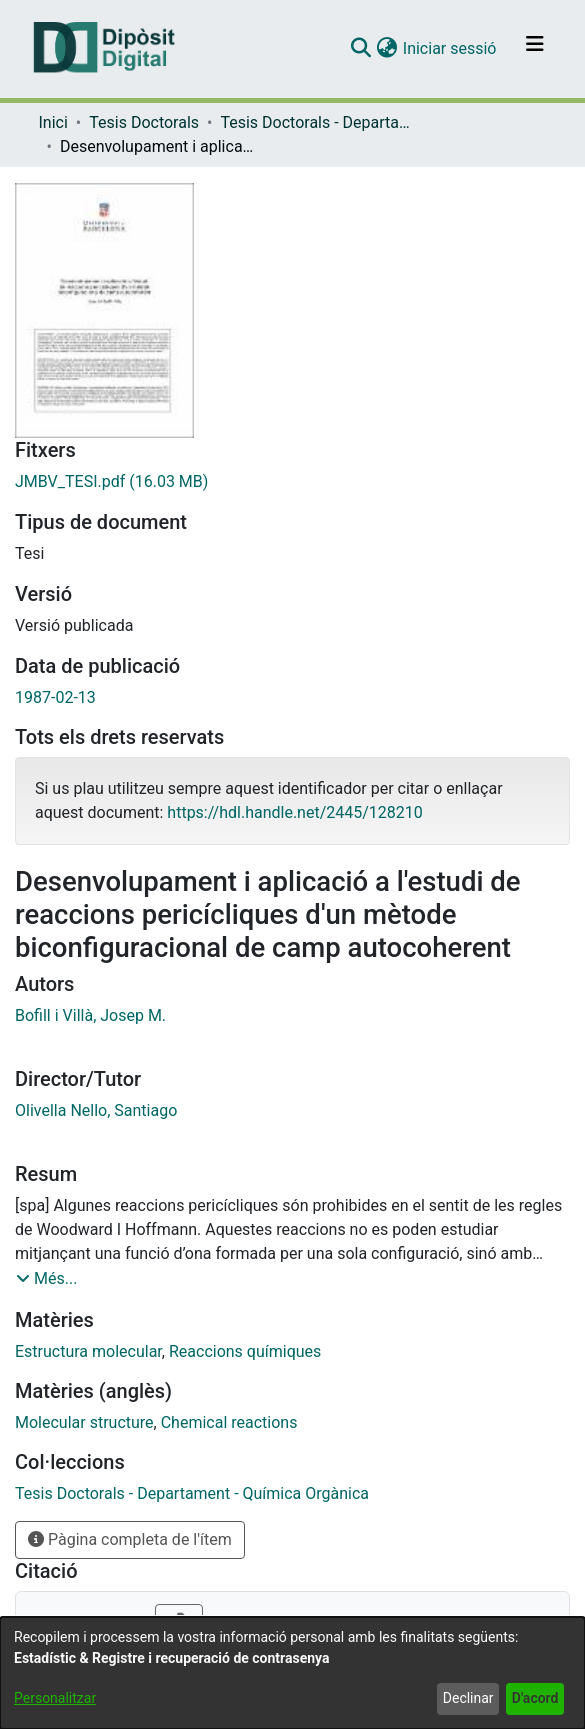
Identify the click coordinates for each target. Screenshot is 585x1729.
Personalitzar (55, 1698)
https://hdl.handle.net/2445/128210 (294, 812)
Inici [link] (53, 122)
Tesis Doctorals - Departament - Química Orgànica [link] (320, 122)
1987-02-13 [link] (55, 697)
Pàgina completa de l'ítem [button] (130, 1539)
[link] (292, 482)
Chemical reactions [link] (229, 1422)
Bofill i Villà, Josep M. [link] (90, 1015)
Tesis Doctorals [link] (144, 122)
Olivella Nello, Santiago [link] (96, 1110)
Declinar (468, 1698)
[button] (361, 49)
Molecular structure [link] (84, 1422)
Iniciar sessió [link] (451, 48)
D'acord (535, 1698)
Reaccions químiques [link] (245, 1351)
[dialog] (292, 1673)
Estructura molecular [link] (88, 1351)
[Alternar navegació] (535, 49)
